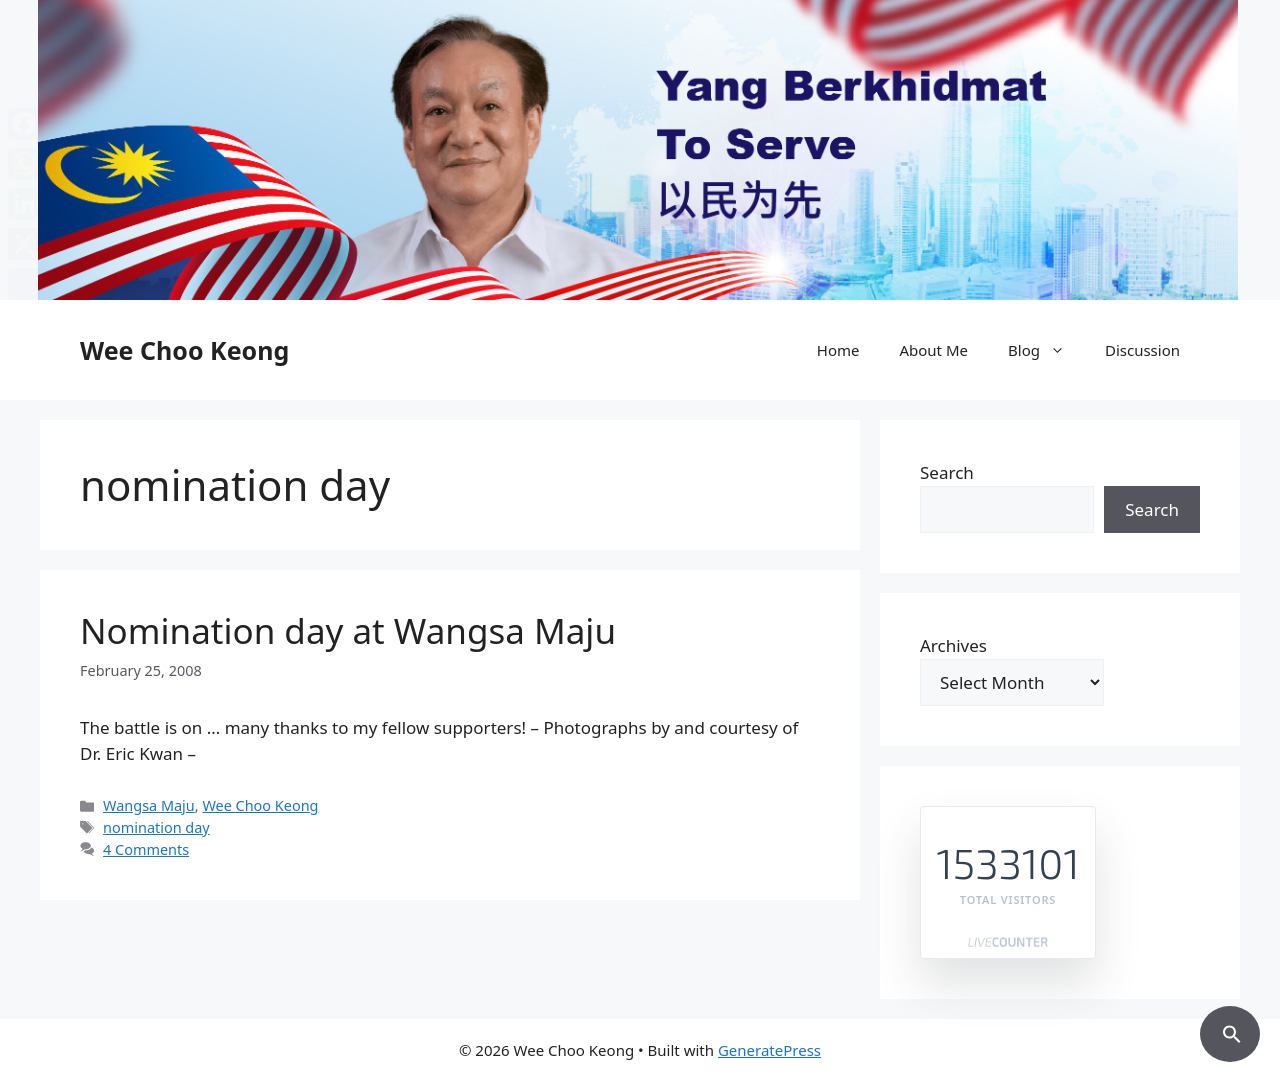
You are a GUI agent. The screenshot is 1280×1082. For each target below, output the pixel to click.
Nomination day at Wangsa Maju (348, 630)
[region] (640, 150)
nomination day (156, 827)
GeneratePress (769, 1050)
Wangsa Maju (149, 805)
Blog (1046, 350)
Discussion (1142, 350)
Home (838, 350)
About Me (933, 350)
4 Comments (146, 849)
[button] (1230, 1031)
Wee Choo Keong (184, 350)
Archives (953, 645)
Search (947, 472)
